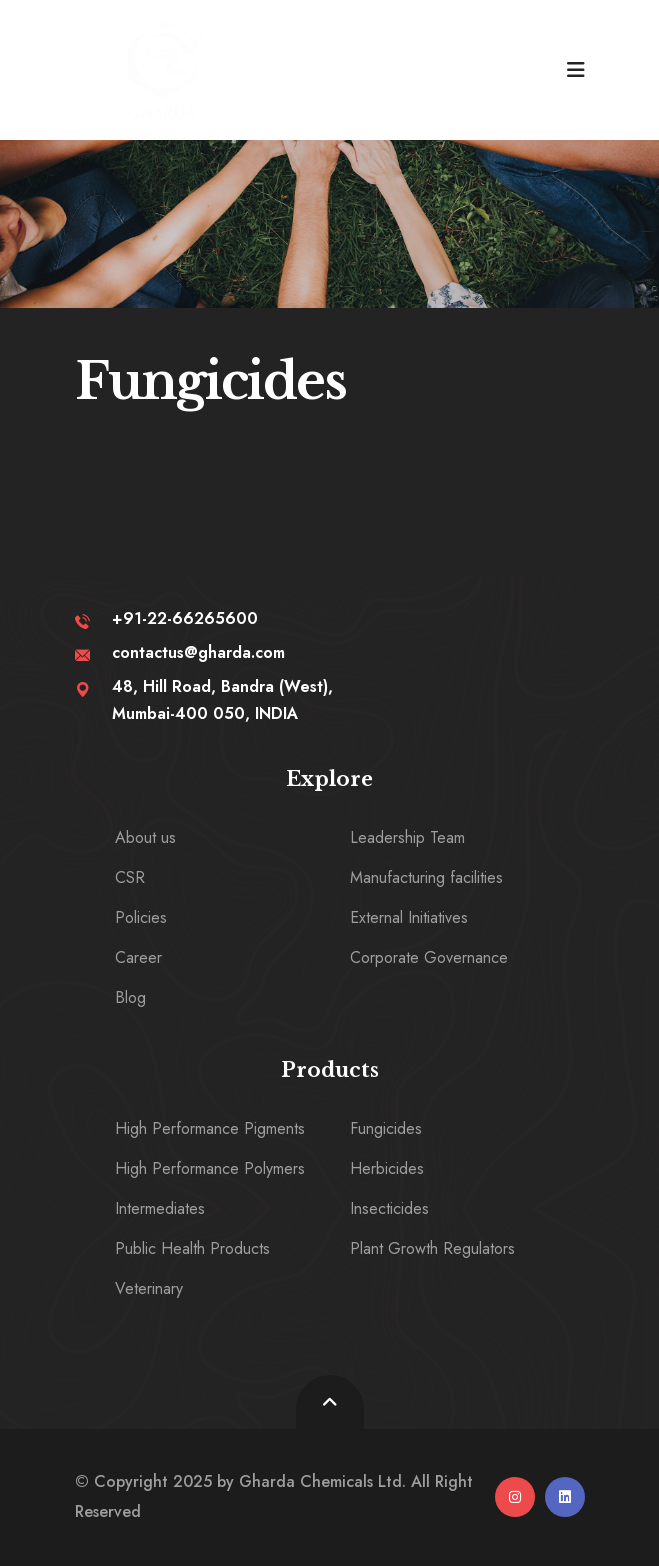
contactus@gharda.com (198, 652)
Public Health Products (192, 1248)
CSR (130, 877)
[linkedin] (565, 1497)
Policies (141, 917)
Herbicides (387, 1168)
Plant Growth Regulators (432, 1248)
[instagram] (515, 1497)
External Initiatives (409, 917)
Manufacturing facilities (426, 877)
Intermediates (160, 1208)
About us (145, 837)
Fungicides (386, 1128)
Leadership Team (407, 837)
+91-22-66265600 (185, 618)
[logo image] (166, 70)
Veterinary (149, 1288)
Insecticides (389, 1208)
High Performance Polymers (210, 1168)
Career (138, 957)
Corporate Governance (429, 957)
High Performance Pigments (210, 1128)
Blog (130, 997)
